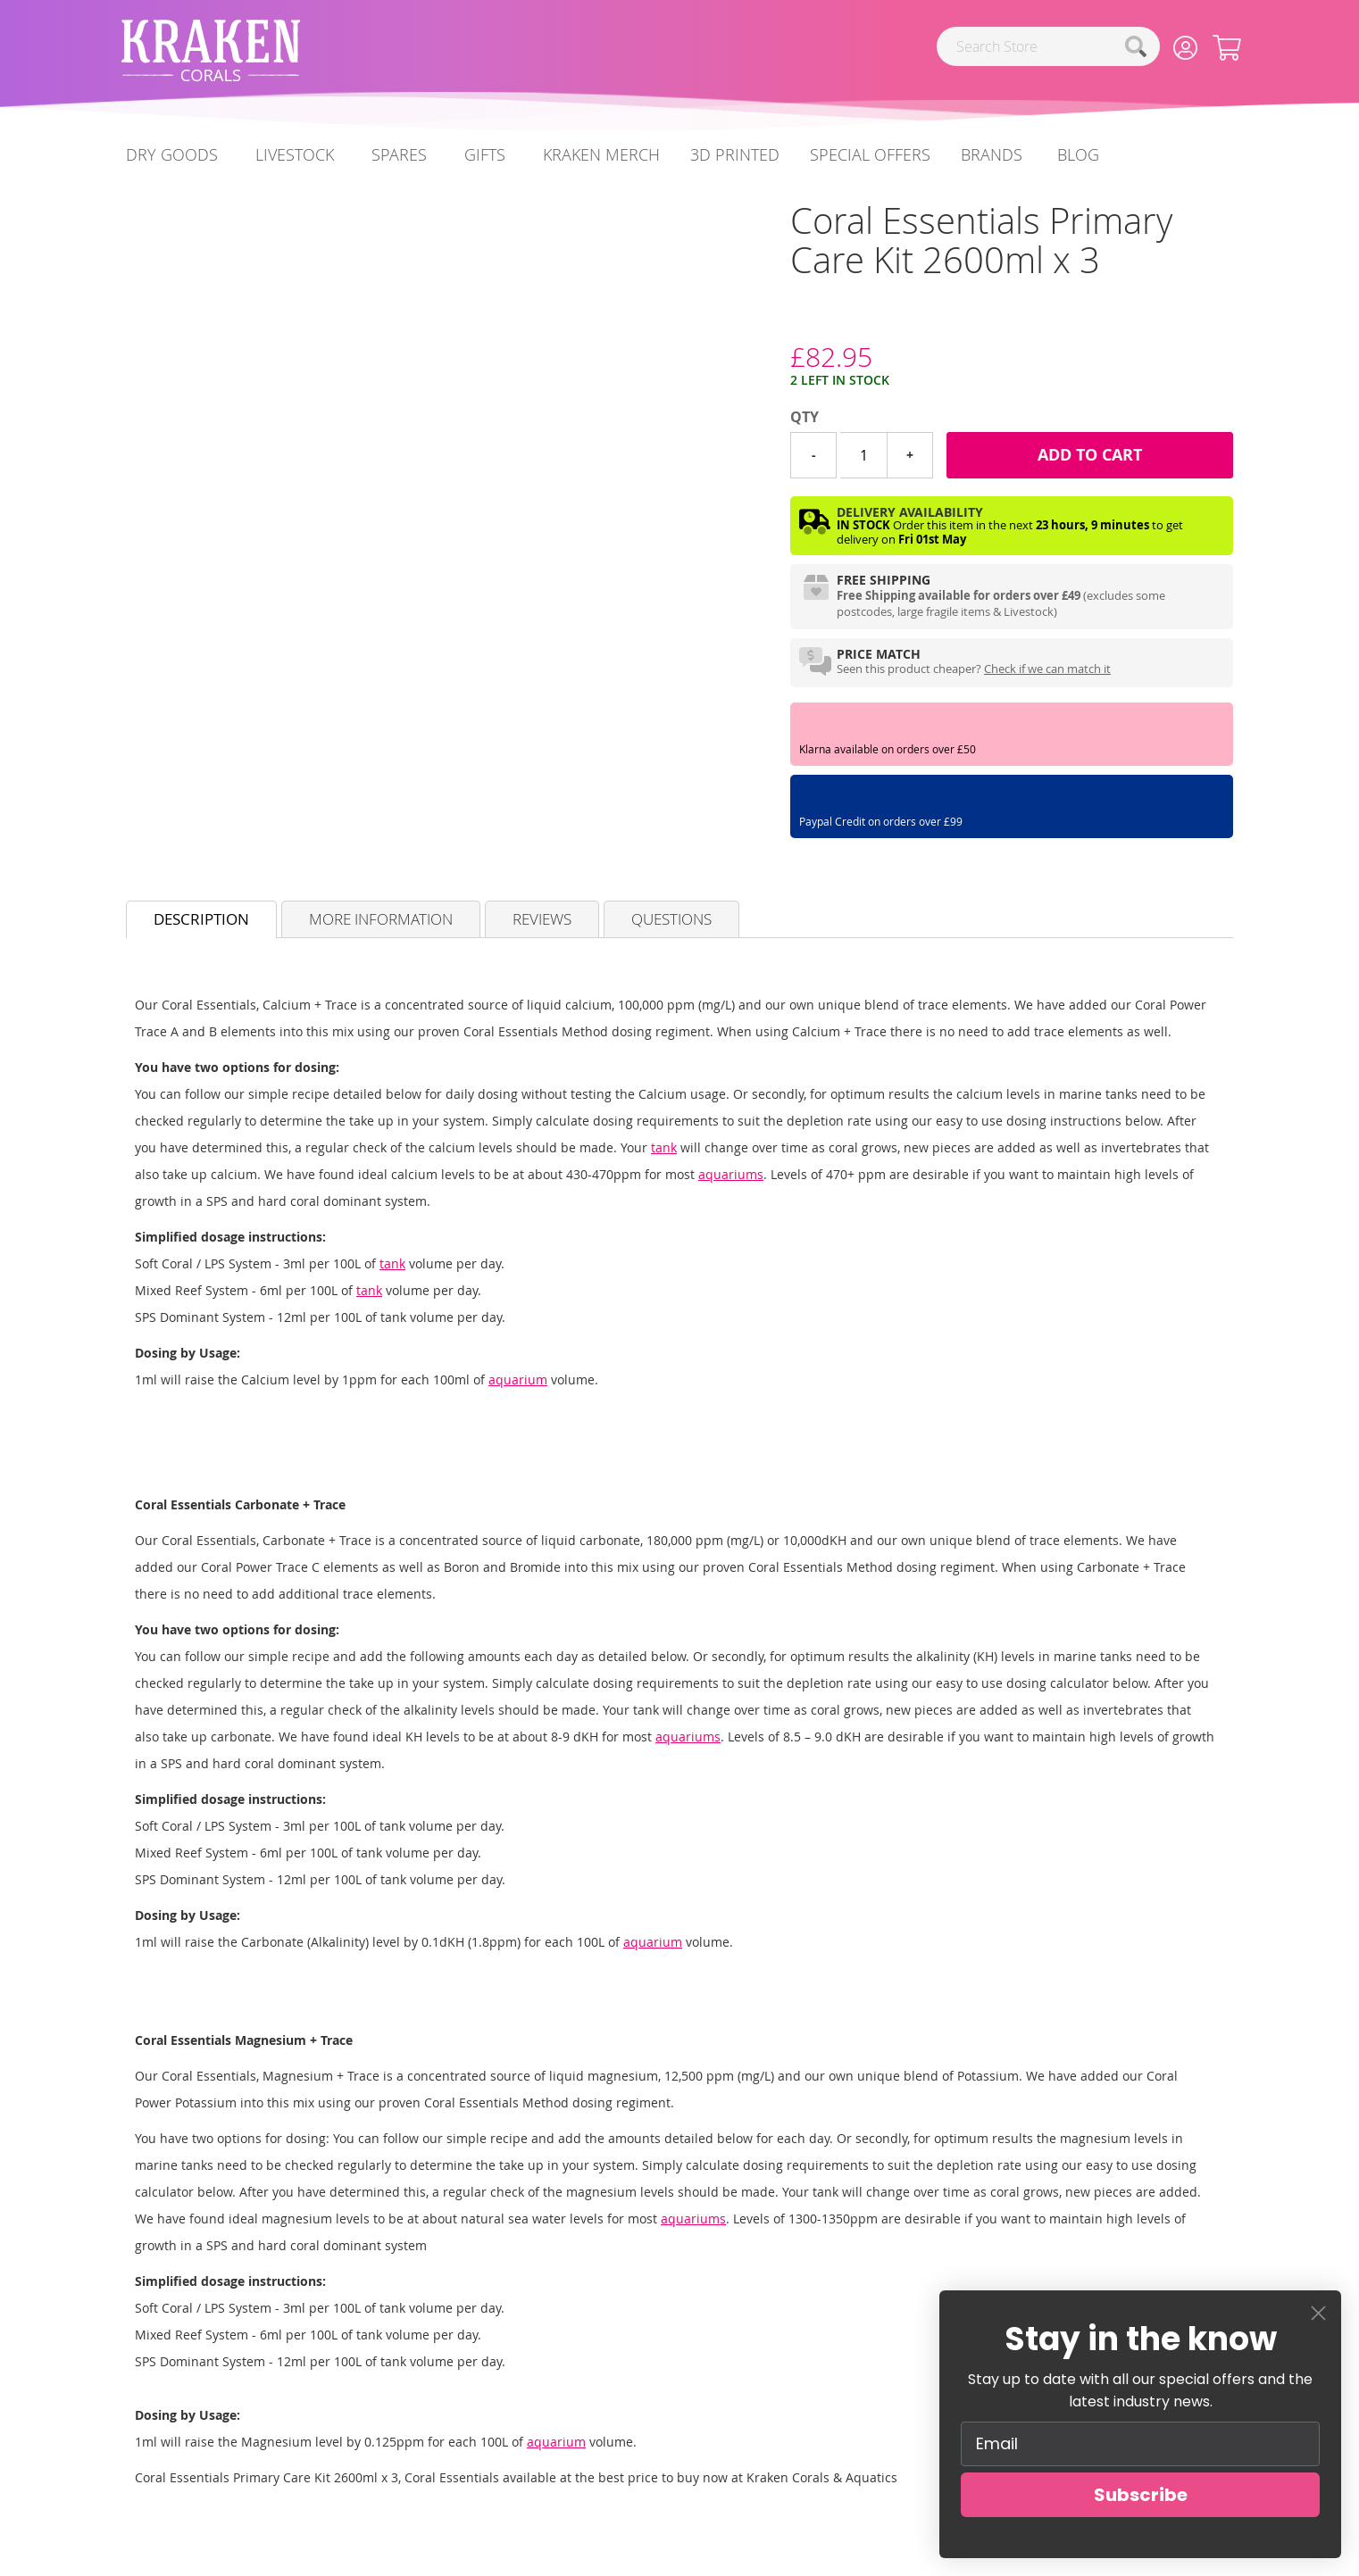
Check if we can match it (1047, 669)
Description (201, 919)
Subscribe (1141, 2494)
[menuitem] (1078, 155)
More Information (381, 919)
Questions (671, 919)
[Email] (1140, 2444)
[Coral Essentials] (790, 323)
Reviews (542, 919)
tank (664, 1147)
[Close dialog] (1318, 2313)
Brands (991, 154)
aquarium (517, 1379)
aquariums (730, 1174)
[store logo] (210, 50)
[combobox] (1048, 46)
